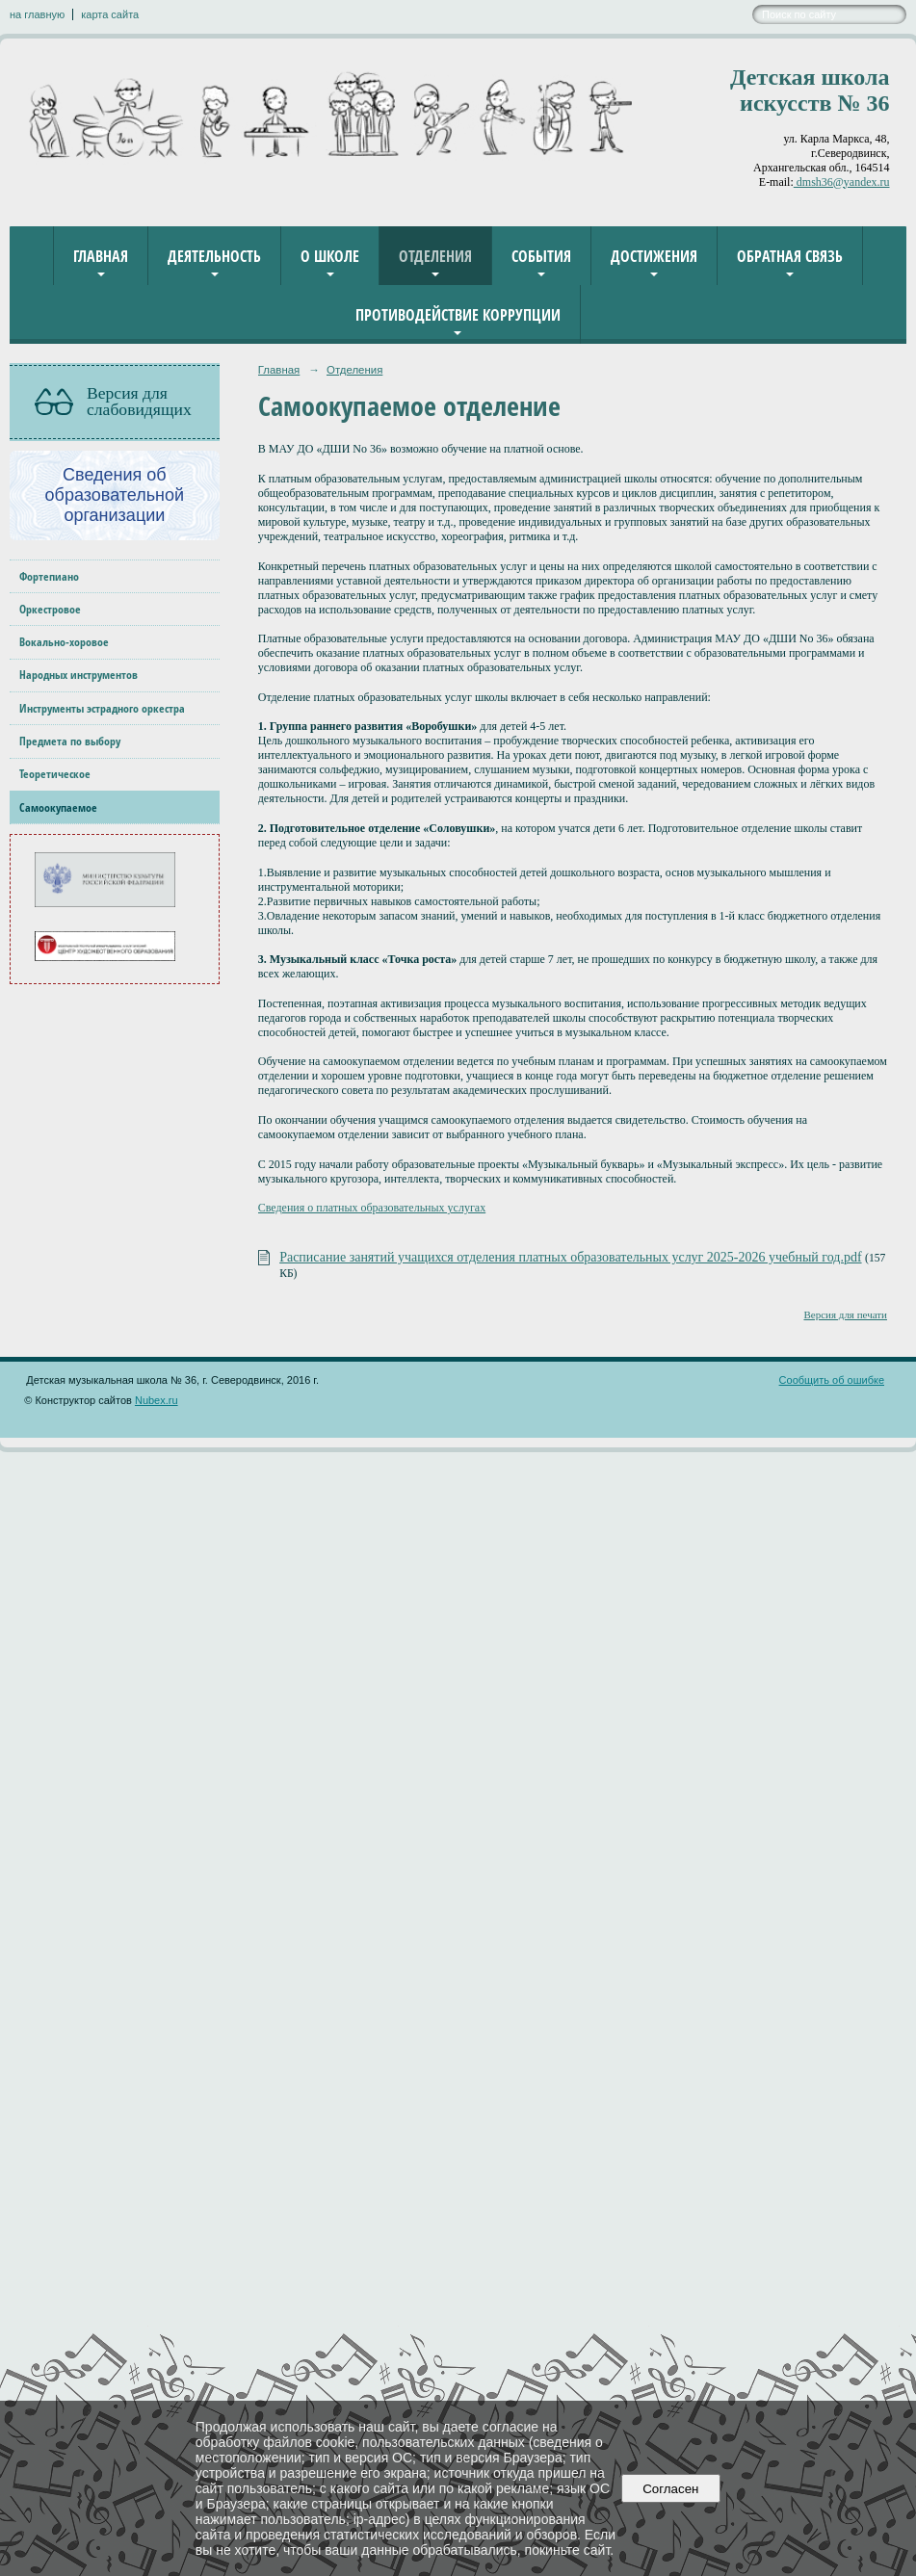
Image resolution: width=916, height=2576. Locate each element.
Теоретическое (55, 774)
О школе (330, 256)
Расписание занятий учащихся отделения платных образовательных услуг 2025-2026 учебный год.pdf (570, 1257)
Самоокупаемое (58, 807)
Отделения (435, 256)
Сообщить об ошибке (831, 1380)
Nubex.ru (156, 1400)
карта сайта (110, 14)
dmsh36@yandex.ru (842, 182)
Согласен (671, 2489)
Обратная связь (790, 256)
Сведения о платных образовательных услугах (371, 1207)
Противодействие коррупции (458, 314)
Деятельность (214, 256)
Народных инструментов (78, 674)
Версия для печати (845, 1314)
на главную (37, 14)
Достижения (654, 256)
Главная (100, 256)
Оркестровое (50, 609)
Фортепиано (49, 576)
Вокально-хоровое (64, 642)
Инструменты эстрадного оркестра (102, 708)
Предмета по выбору (69, 741)
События (541, 256)
